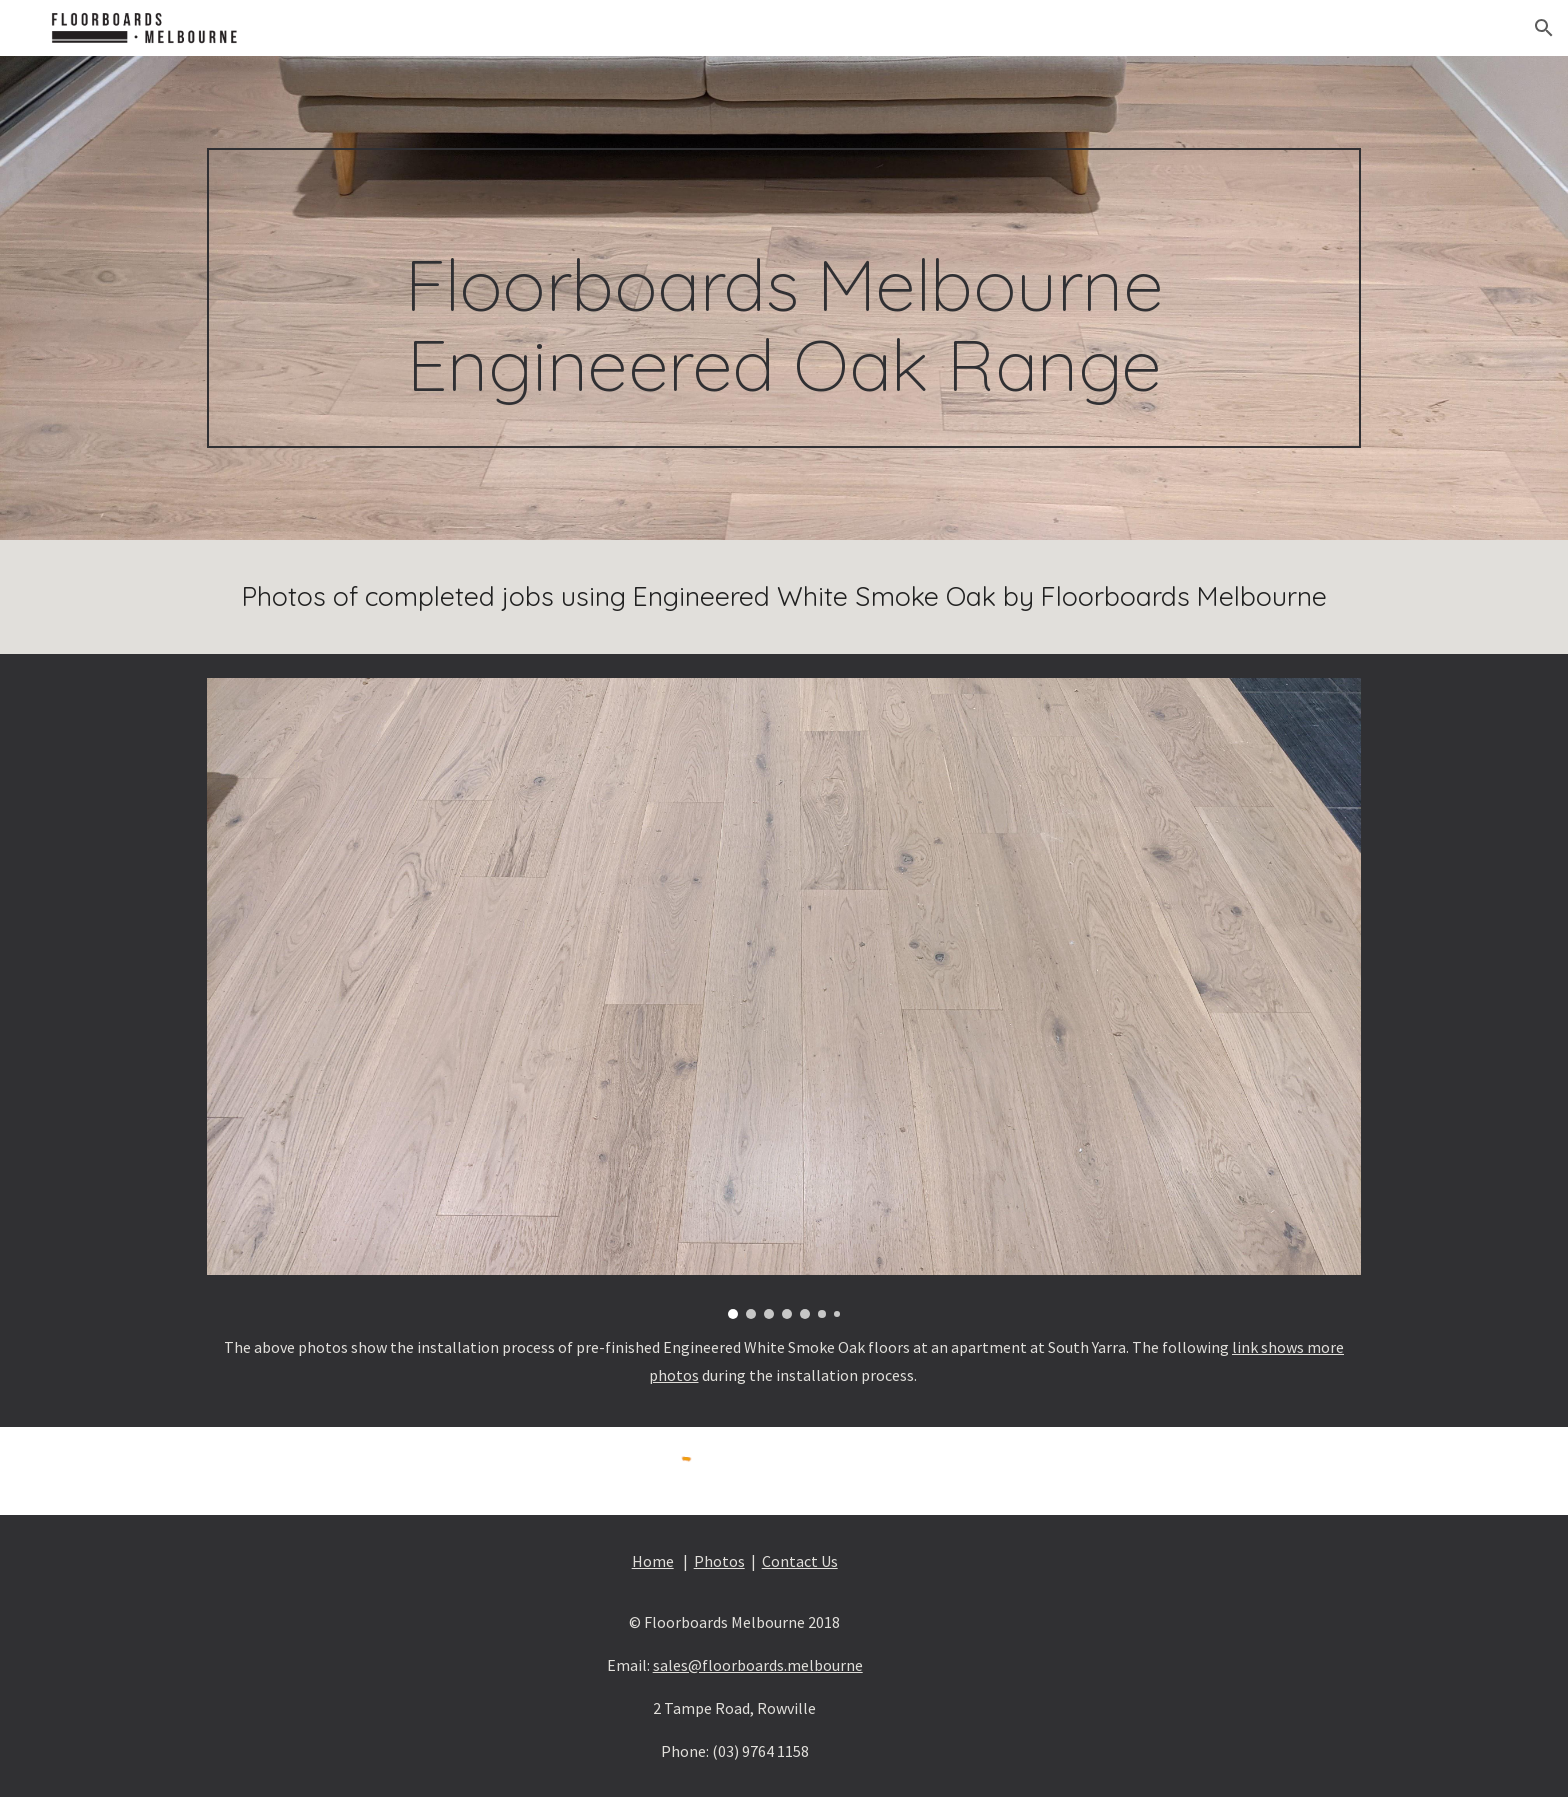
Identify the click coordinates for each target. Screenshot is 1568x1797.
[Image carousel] (784, 998)
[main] (784, 298)
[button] (1544, 28)
